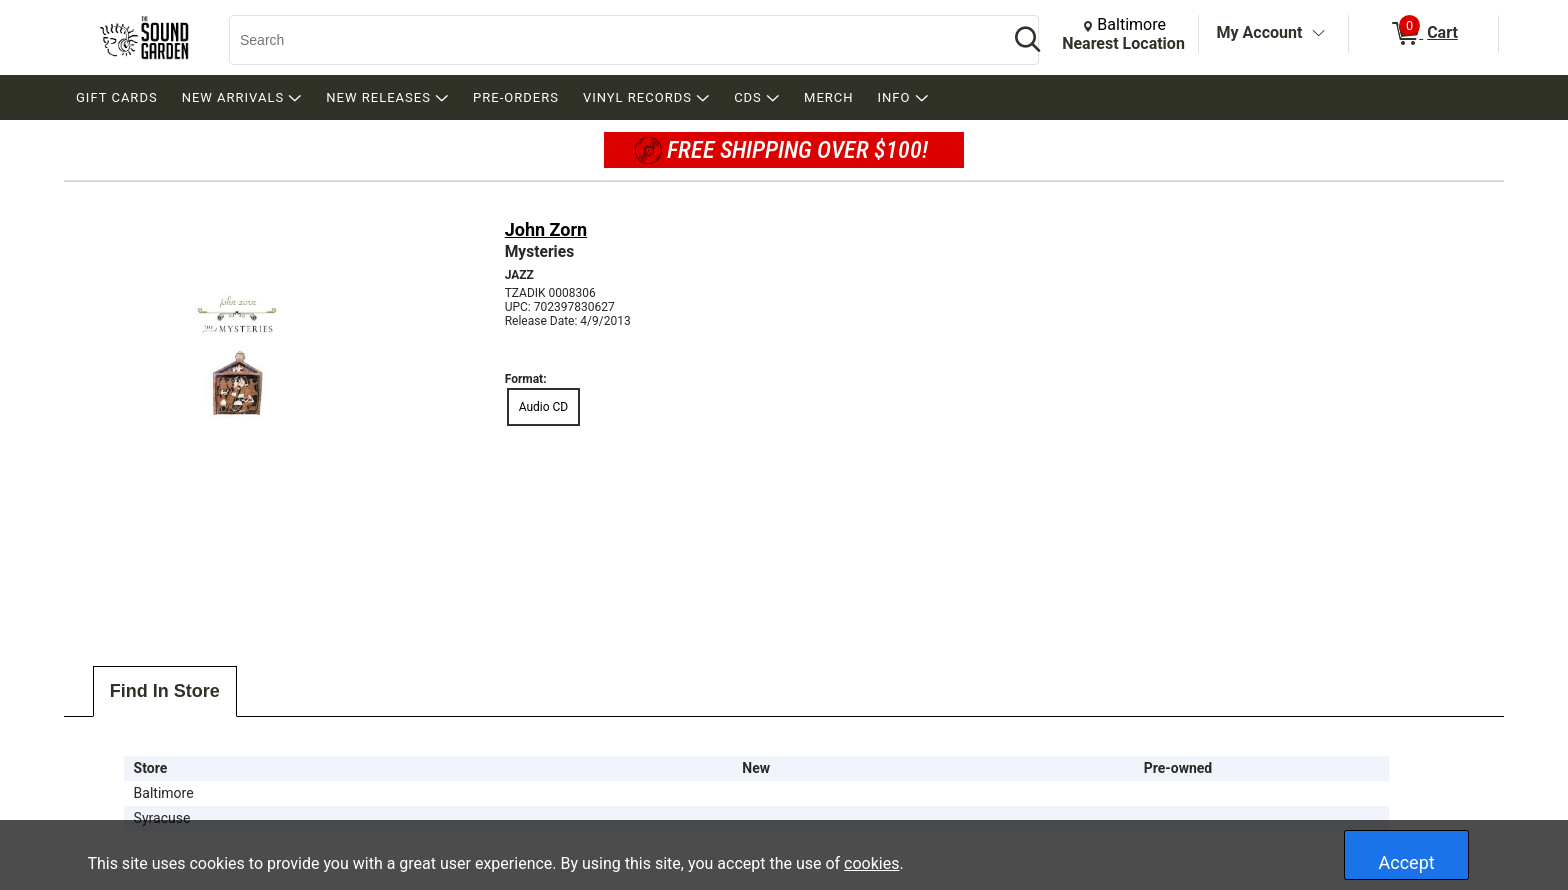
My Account (1260, 32)
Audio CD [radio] (544, 407)
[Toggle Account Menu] (1318, 34)
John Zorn (546, 229)
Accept (1407, 862)
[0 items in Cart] (1423, 34)
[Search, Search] (609, 40)
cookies (871, 863)
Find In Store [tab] (165, 691)
